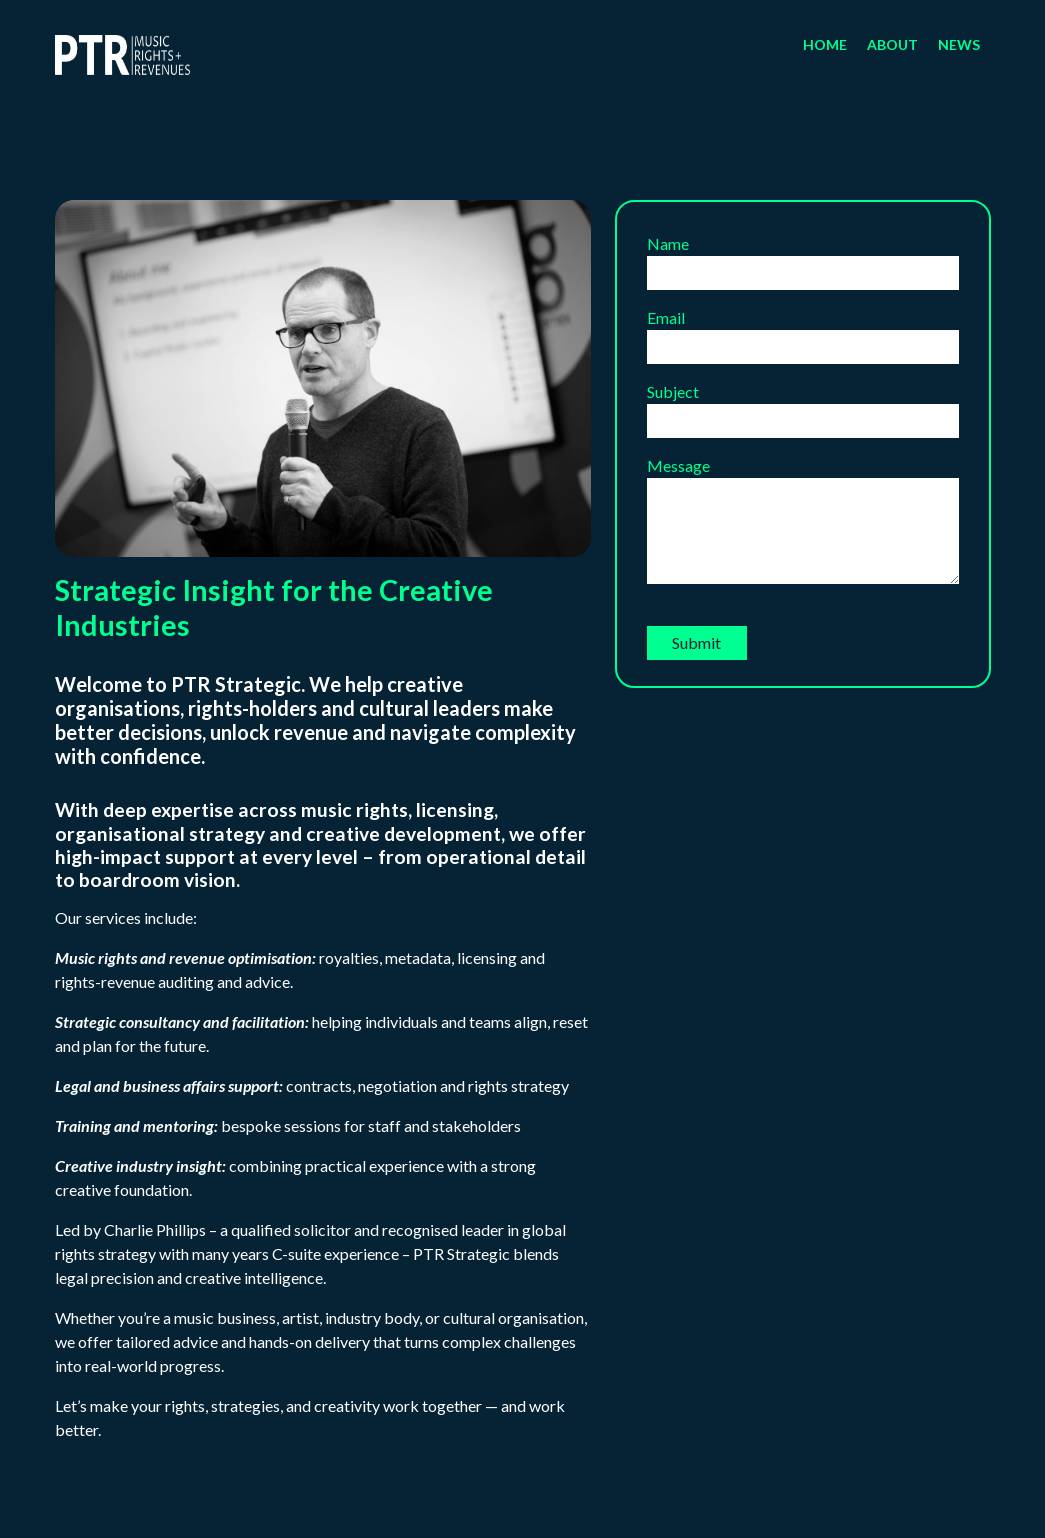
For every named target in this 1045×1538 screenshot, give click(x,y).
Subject (803, 406)
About (892, 44)
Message (803, 521)
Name (803, 258)
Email (803, 332)
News (959, 44)
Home (825, 44)
